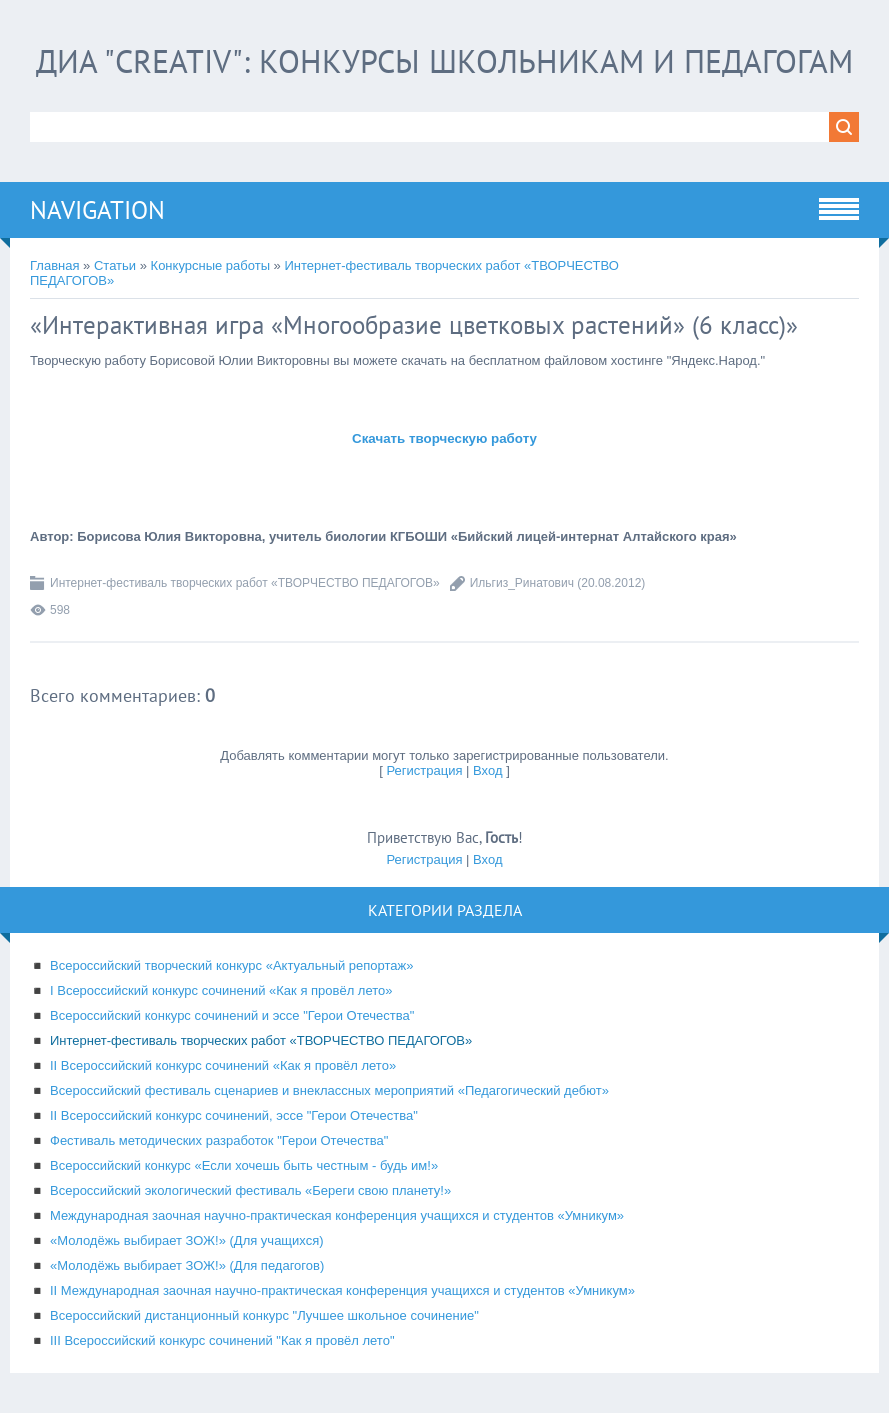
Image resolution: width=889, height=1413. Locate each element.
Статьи (115, 265)
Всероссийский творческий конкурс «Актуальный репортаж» (232, 965)
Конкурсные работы (210, 265)
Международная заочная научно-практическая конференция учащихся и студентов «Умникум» (337, 1215)
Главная (54, 265)
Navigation (97, 210)
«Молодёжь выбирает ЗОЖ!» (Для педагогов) (187, 1265)
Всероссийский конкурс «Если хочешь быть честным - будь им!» (244, 1165)
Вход (487, 770)
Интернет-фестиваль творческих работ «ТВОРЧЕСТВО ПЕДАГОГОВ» (245, 583)
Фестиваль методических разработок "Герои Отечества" (219, 1140)
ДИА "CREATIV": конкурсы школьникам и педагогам (444, 61)
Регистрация (424, 770)
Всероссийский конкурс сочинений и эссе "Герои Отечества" (232, 1015)
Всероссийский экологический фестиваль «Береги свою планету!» (250, 1190)
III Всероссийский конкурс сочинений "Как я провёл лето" (222, 1340)
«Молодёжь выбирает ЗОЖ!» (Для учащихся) (187, 1240)
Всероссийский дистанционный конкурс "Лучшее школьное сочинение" (264, 1315)
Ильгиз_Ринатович (522, 583)
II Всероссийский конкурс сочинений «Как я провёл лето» (223, 1065)
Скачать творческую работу (444, 438)
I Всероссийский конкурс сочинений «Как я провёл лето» (221, 990)
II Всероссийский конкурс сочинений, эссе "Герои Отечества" (234, 1115)
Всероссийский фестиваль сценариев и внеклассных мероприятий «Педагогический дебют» (329, 1090)
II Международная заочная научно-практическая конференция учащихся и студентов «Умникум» (342, 1290)
